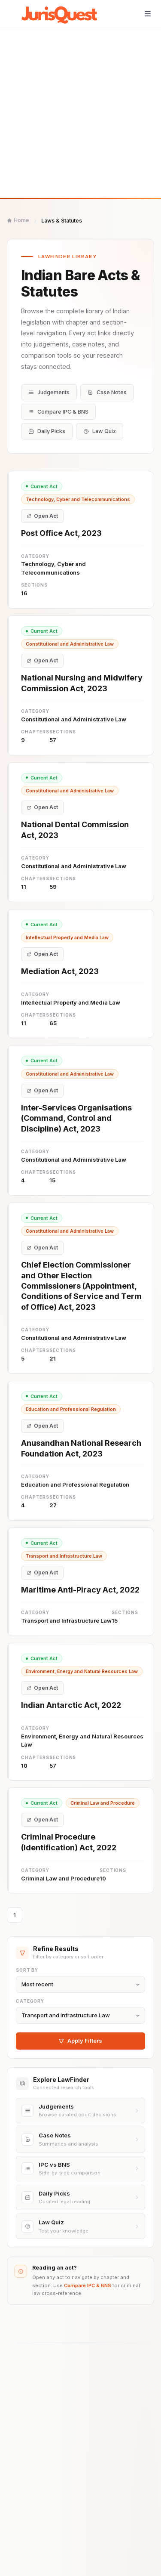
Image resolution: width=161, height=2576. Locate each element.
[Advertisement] (80, 113)
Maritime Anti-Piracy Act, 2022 (80, 1596)
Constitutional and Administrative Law (70, 651)
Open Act (42, 521)
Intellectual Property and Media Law (67, 944)
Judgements (49, 392)
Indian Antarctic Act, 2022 (71, 1711)
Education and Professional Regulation (71, 1416)
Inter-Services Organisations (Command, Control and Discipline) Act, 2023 (76, 1125)
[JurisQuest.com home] (61, 14)
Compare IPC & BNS (58, 411)
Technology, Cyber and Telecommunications (78, 504)
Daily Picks (46, 431)
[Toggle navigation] (147, 13)
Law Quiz (99, 431)
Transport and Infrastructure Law (64, 1563)
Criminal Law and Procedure (102, 1810)
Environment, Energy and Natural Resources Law (82, 1678)
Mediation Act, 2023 (60, 978)
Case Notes (107, 392)
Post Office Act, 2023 (61, 538)
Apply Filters (80, 2048)
